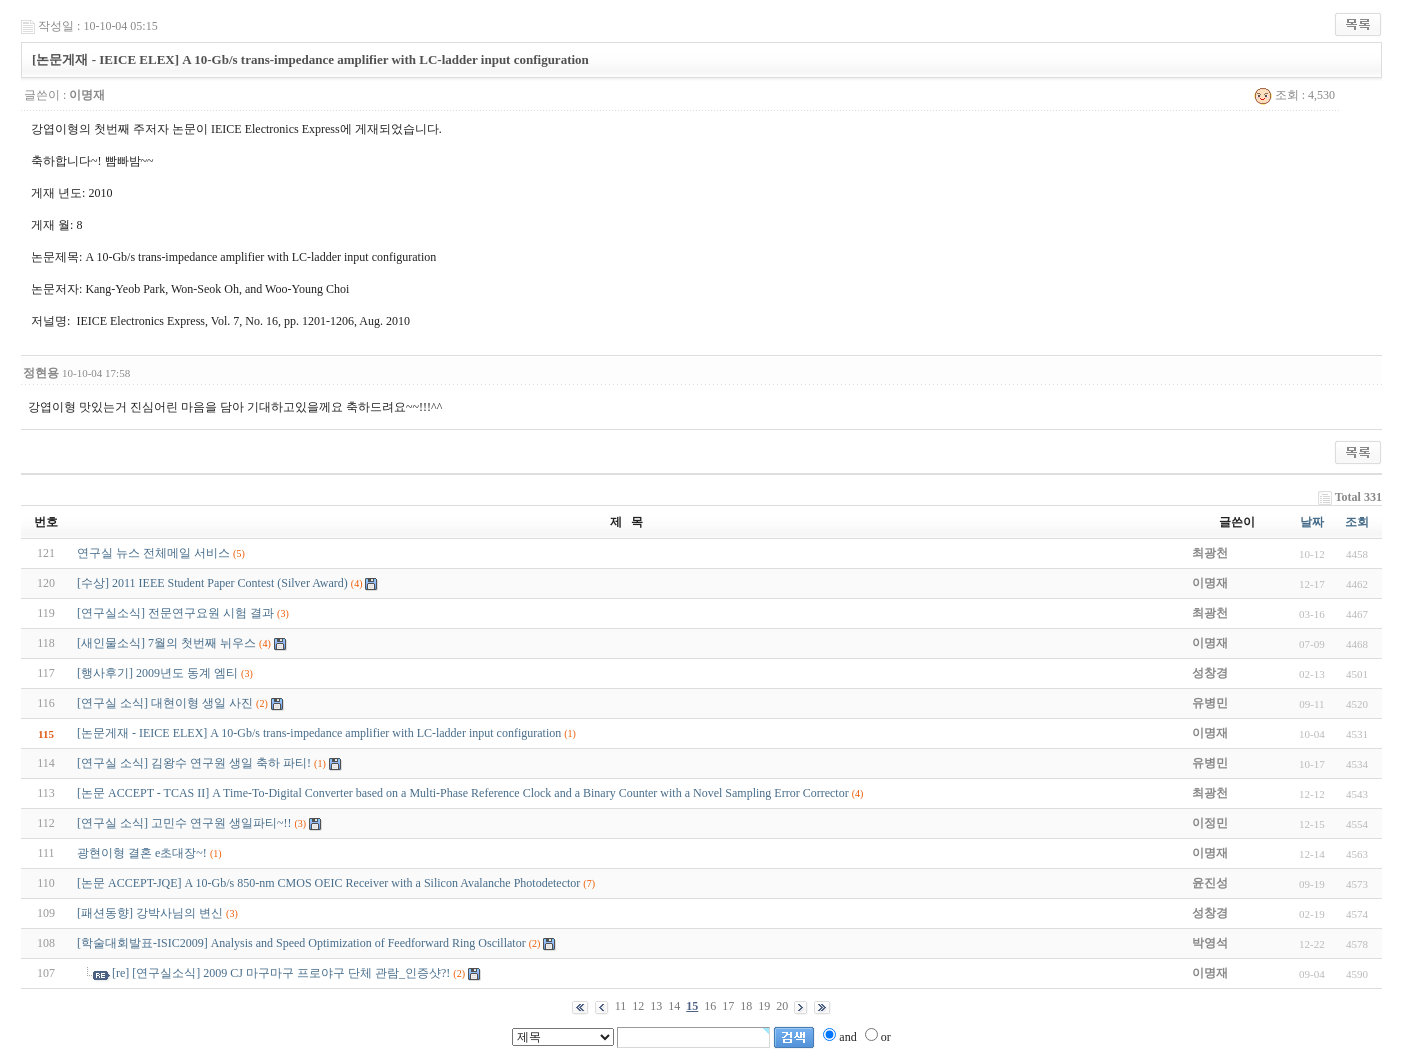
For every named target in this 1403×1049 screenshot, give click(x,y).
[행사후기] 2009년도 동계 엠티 (157, 673)
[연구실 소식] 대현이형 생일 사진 (165, 703)
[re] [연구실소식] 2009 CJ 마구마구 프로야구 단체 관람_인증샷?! (281, 973)
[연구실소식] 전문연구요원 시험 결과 (175, 613)
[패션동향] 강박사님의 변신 (150, 913)
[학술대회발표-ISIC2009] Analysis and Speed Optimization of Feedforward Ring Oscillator (301, 943)
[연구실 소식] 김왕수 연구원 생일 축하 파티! (194, 763)
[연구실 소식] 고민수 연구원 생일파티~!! (184, 823)
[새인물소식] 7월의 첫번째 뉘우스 (166, 643)
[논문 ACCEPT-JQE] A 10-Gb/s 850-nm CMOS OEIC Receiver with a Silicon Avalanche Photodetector (328, 883)
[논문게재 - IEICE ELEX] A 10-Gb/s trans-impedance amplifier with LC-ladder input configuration (319, 733)
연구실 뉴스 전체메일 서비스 (153, 553)
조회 (1357, 522)
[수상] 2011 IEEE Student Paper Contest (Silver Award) (212, 583)
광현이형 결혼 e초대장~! (142, 853)
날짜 (1312, 522)
